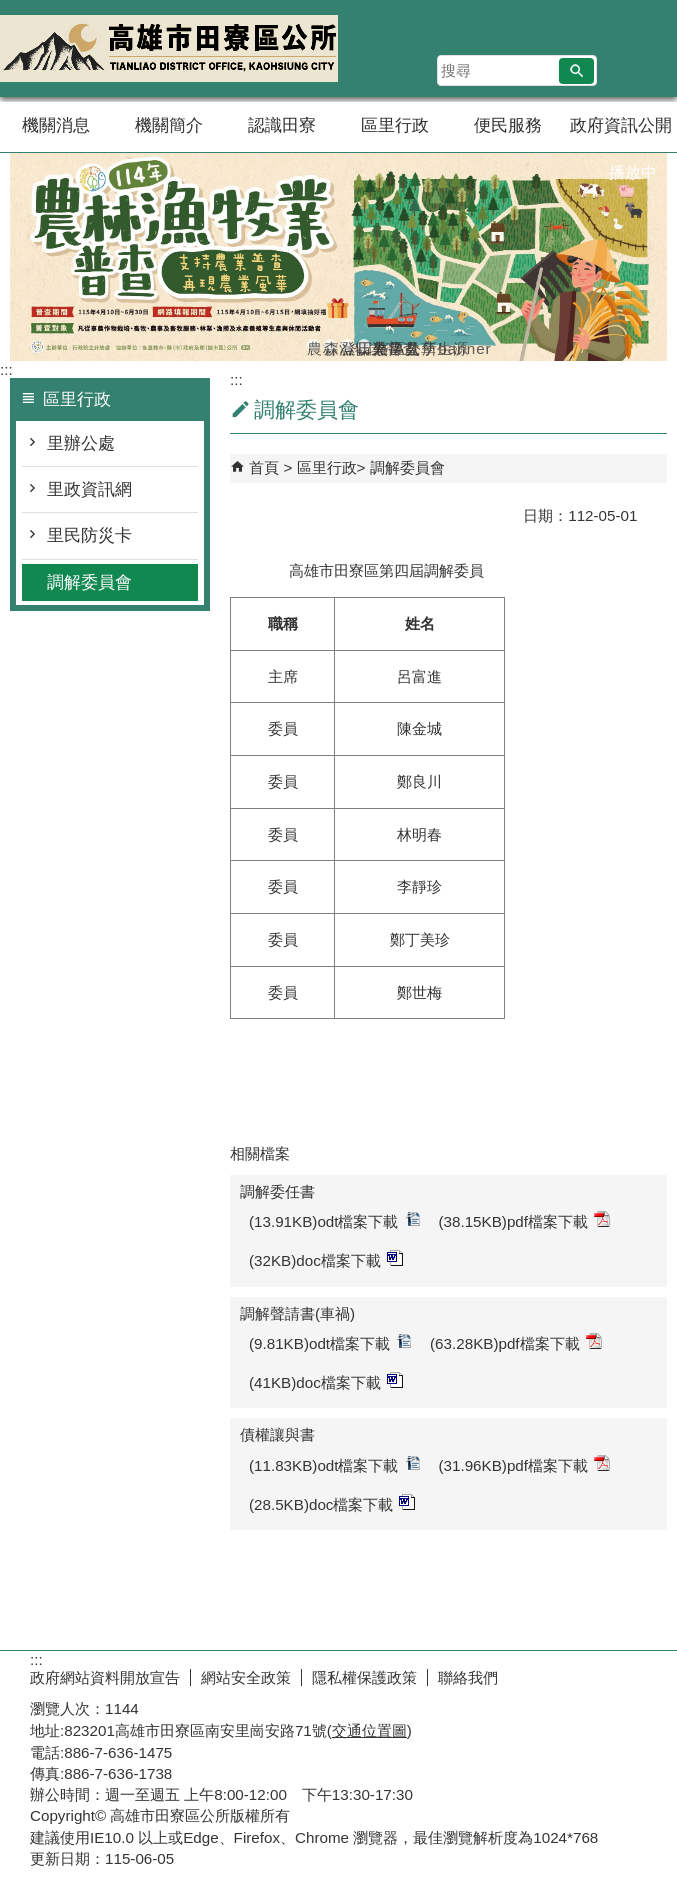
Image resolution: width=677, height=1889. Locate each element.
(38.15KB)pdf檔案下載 (525, 1220)
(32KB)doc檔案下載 (326, 1259)
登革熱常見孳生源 (347, 345)
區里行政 (395, 125)
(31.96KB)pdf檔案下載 (525, 1464)
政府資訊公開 (621, 125)
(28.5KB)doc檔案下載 (332, 1503)
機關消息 (56, 125)
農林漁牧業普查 (313, 345)
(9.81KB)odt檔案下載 (330, 1342)
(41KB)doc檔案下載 (326, 1381)
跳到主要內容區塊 (10, 10)
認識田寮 (282, 125)
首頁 (264, 467)
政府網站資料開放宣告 (105, 1677)
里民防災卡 (89, 535)
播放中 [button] (633, 172)
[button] (576, 71)
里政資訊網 (89, 489)
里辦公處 (81, 443)
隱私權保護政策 (364, 1677)
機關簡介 (169, 125)
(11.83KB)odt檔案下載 (335, 1464)
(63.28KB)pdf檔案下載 (516, 1342)
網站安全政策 (246, 1677)
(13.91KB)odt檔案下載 (335, 1220)
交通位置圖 (369, 1730)
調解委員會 (89, 582)
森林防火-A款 (330, 345)
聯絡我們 (468, 1677)
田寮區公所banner (364, 345)
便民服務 (508, 125)
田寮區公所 (169, 48)
